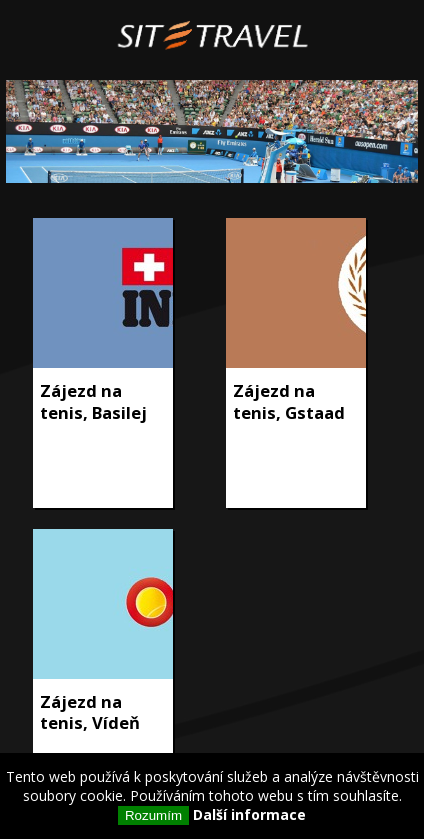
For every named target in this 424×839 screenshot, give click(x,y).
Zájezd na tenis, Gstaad (289, 401)
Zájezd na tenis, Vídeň (90, 712)
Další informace (249, 814)
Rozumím (153, 815)
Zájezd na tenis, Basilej (93, 401)
